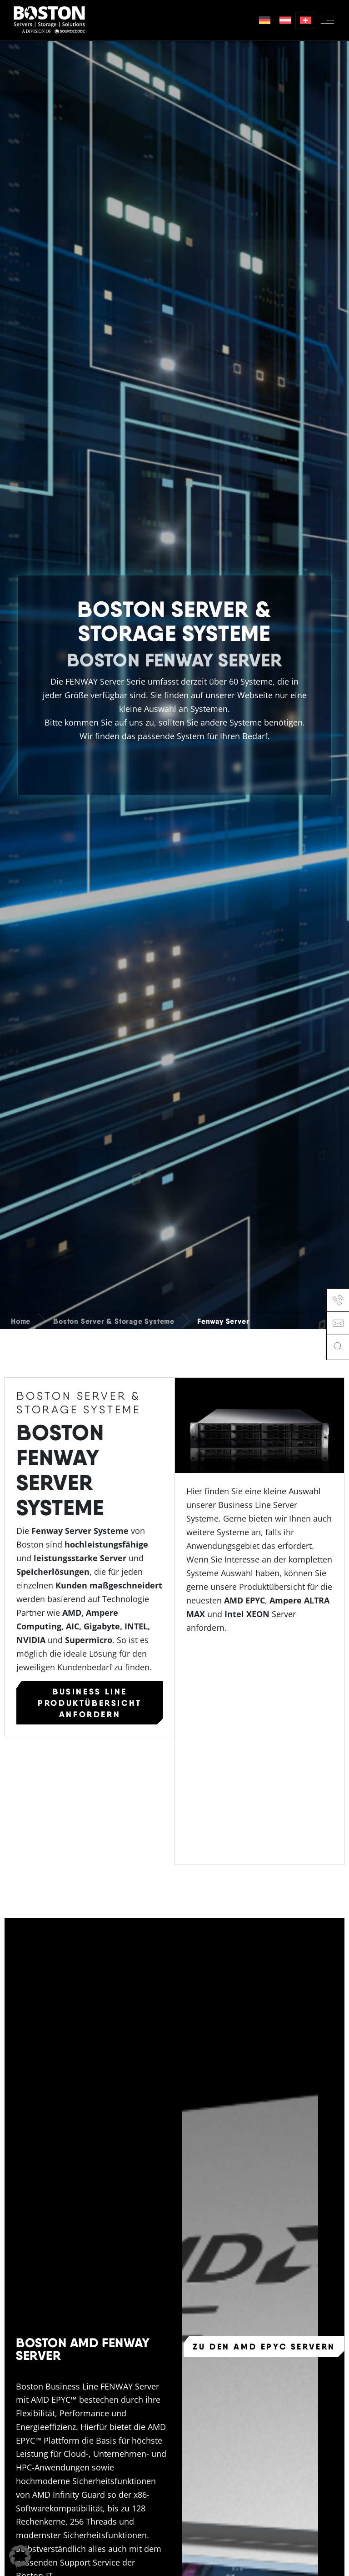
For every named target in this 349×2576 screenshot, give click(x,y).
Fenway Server (223, 1321)
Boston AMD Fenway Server (83, 2348)
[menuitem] (264, 20)
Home (20, 1321)
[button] (20, 2556)
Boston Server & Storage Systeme (113, 1321)
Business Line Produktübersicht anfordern (90, 1702)
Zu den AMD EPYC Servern (264, 2345)
